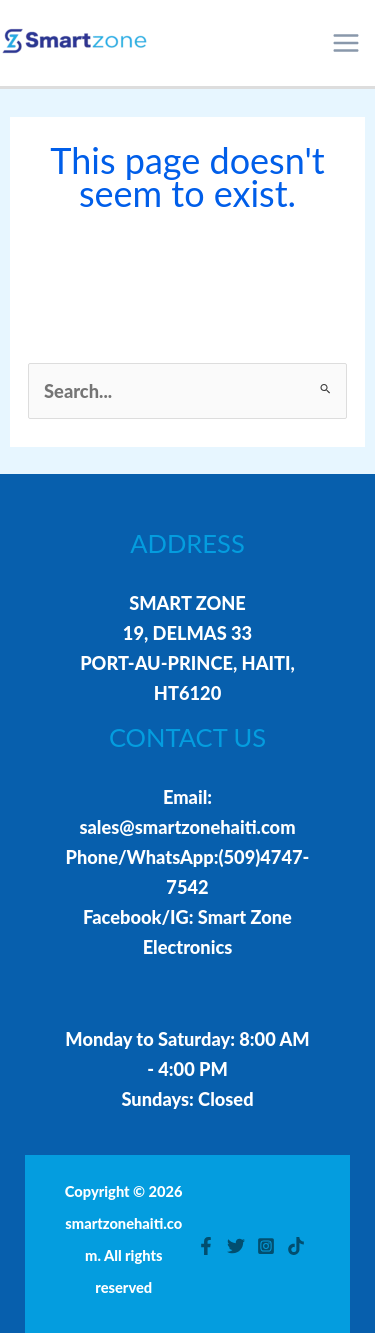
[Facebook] (206, 1246)
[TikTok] (296, 1246)
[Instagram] (266, 1246)
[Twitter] (236, 1246)
